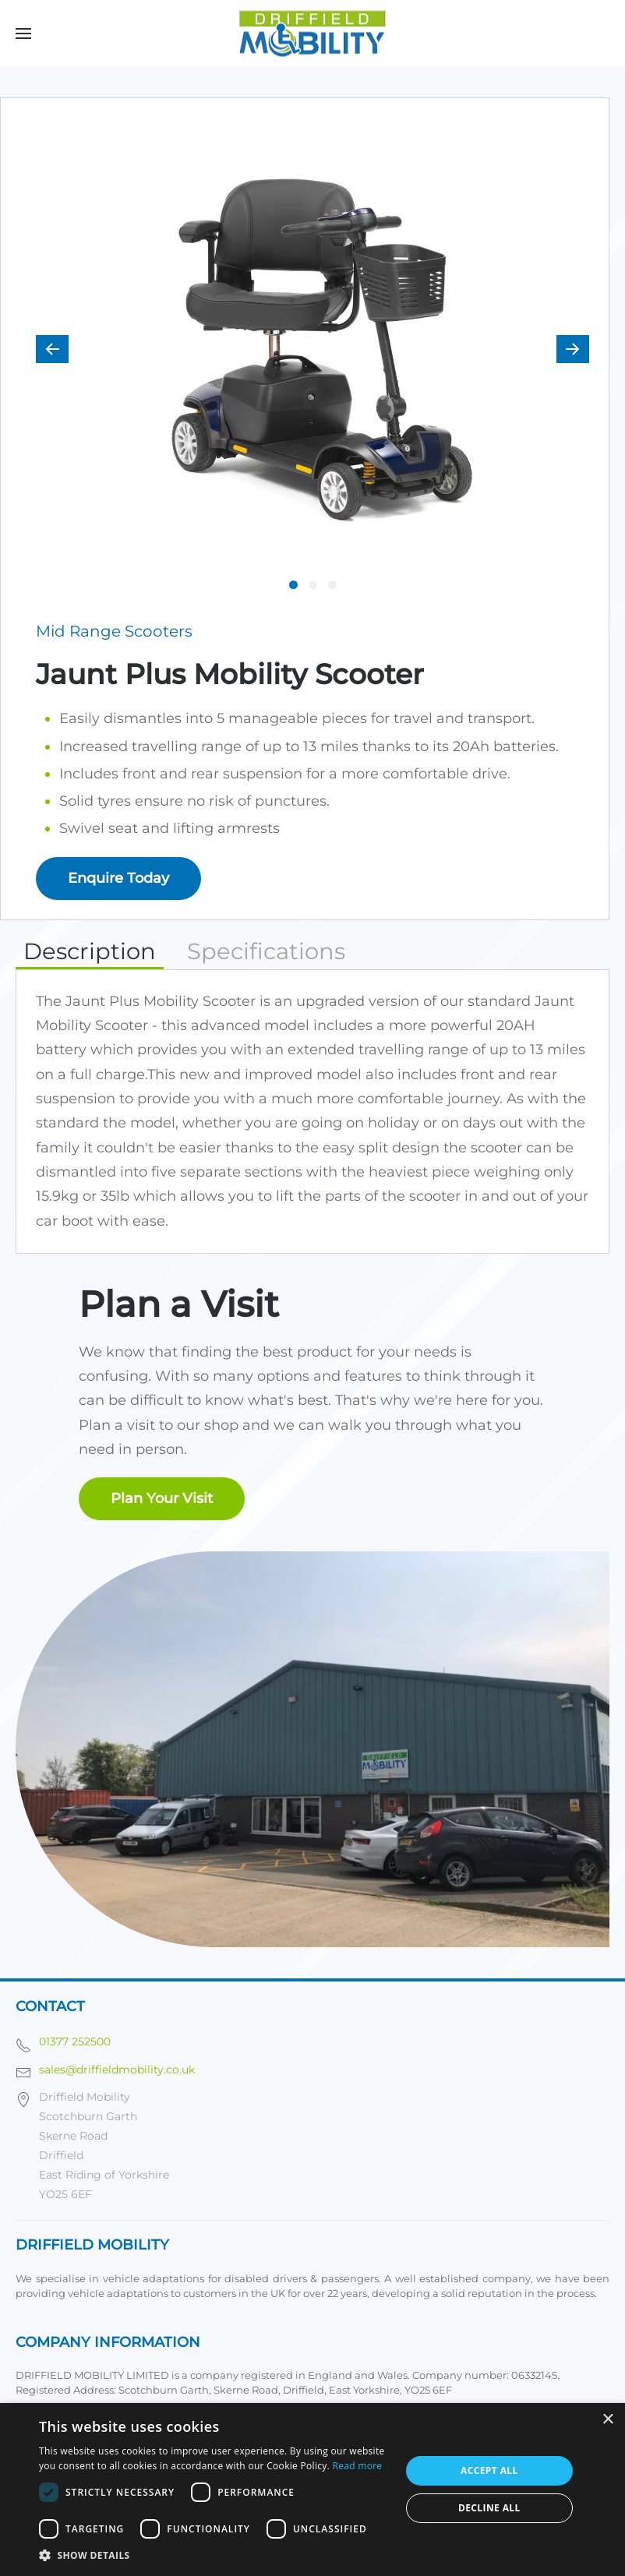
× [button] (607, 2420)
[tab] (293, 584)
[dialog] (312, 2489)
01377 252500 (75, 2041)
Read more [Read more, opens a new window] (357, 2465)
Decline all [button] (489, 2507)
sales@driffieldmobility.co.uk (117, 2070)
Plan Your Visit (162, 1498)
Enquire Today (118, 878)
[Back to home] (312, 33)
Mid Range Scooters (114, 631)
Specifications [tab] (266, 951)
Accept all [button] (489, 2470)
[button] (23, 33)
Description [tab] (89, 951)
